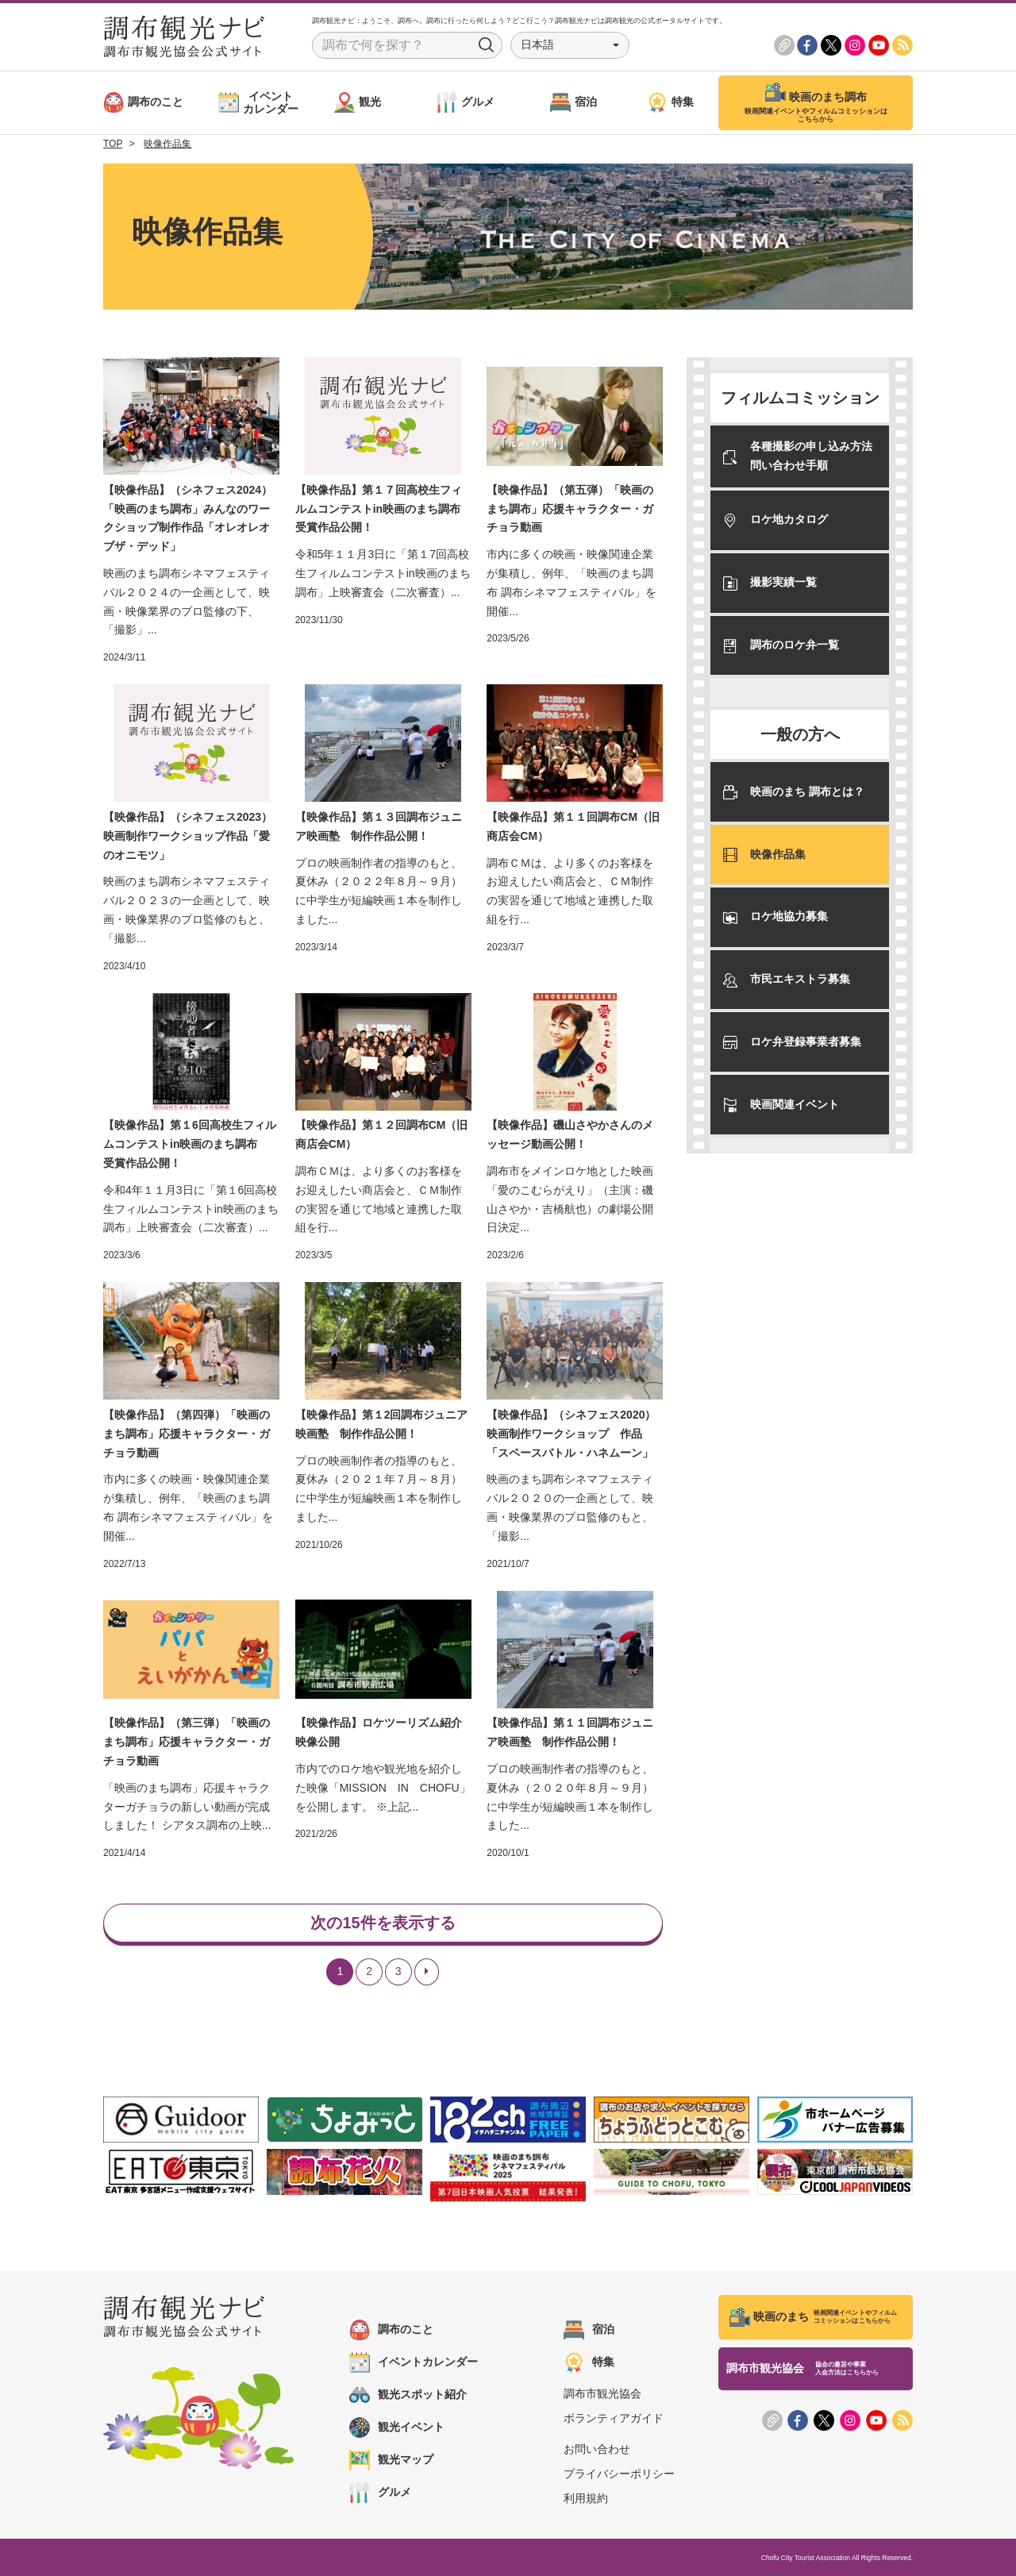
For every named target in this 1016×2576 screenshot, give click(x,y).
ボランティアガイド (614, 2418)
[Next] (426, 1971)
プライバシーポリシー (619, 2473)
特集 (589, 2362)
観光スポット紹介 (408, 2395)
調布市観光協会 (602, 2393)
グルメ (380, 2492)
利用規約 (586, 2498)
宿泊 (589, 2330)
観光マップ (391, 2460)
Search (487, 45)
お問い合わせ (597, 2449)
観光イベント (396, 2427)
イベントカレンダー (413, 2362)
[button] (569, 45)
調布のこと (391, 2330)
